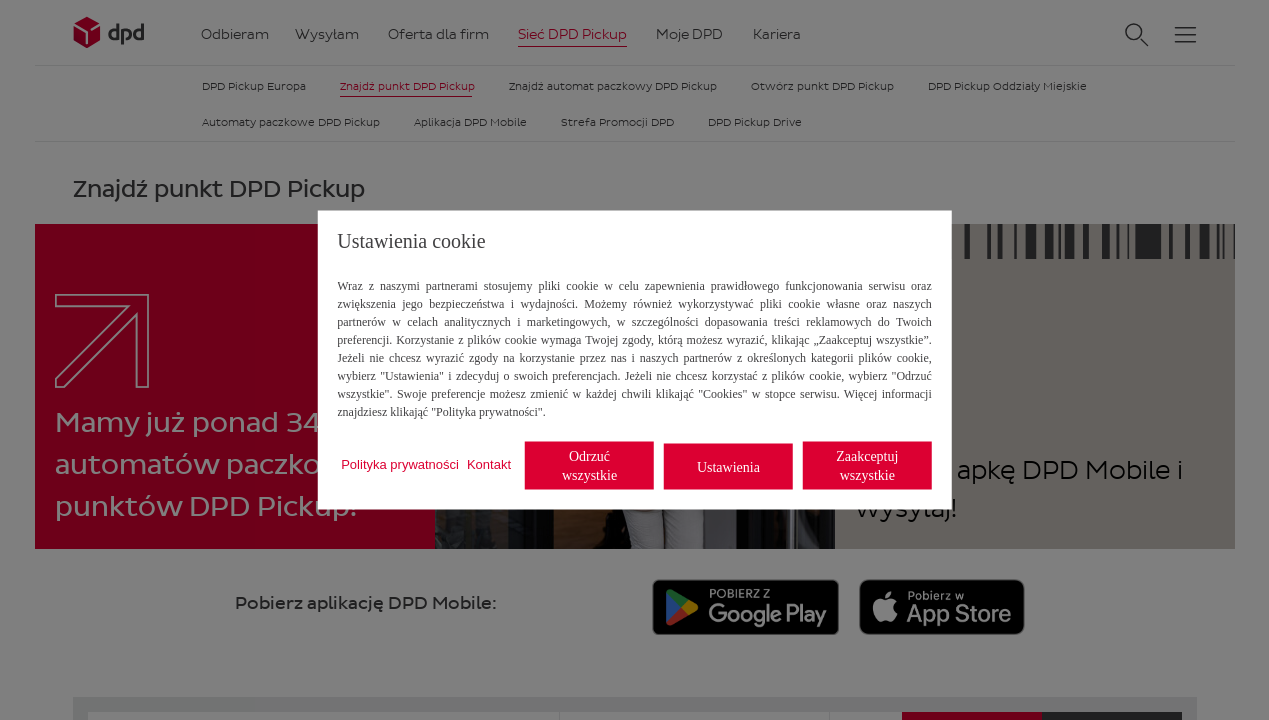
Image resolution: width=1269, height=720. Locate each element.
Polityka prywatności (400, 463)
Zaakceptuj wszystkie (867, 466)
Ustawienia (728, 466)
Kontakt (489, 463)
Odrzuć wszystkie (589, 466)
